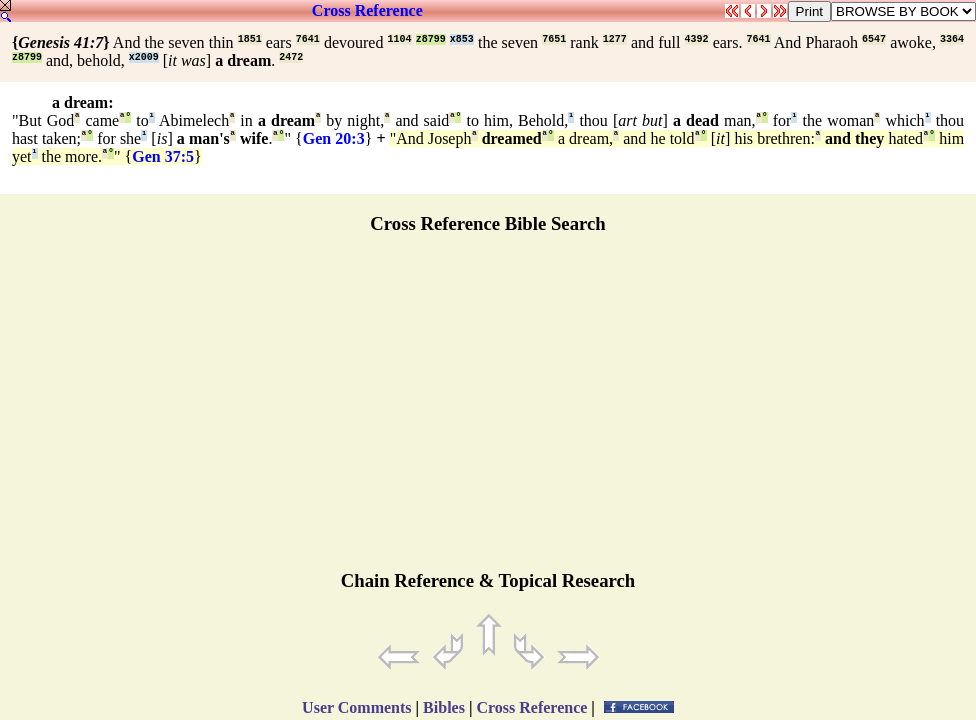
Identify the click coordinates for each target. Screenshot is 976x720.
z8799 (431, 39)
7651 (554, 39)
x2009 (144, 57)
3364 (952, 39)
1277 (615, 39)
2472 (291, 57)
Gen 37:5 (163, 156)
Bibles (444, 707)
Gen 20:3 (334, 138)
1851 (250, 39)
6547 (874, 39)
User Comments (356, 707)
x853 (462, 39)
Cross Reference (367, 10)
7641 (308, 39)
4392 (697, 39)
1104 (400, 39)
